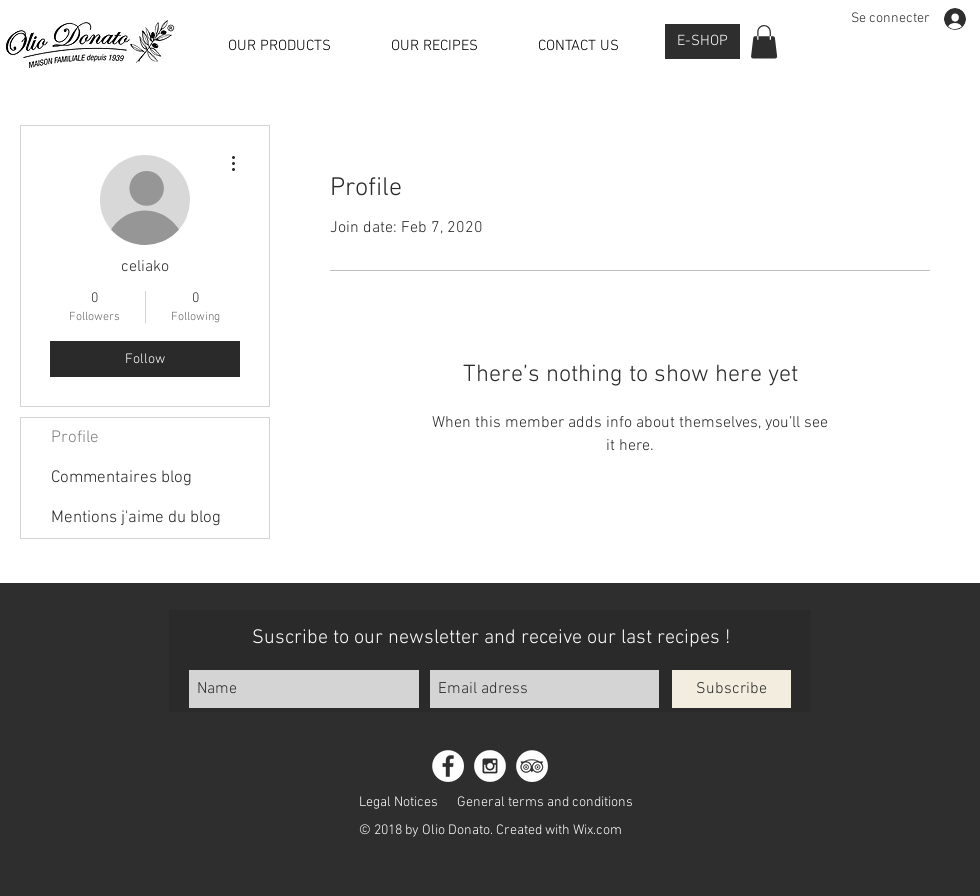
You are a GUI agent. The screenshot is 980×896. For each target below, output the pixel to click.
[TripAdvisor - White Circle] (532, 766)
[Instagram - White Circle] (490, 766)
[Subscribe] (731, 689)
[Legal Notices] (398, 802)
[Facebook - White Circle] (448, 766)
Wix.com (597, 830)
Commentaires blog (121, 478)
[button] (764, 41)
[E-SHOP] (702, 41)
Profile (75, 438)
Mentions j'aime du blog (136, 518)
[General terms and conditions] (545, 802)
